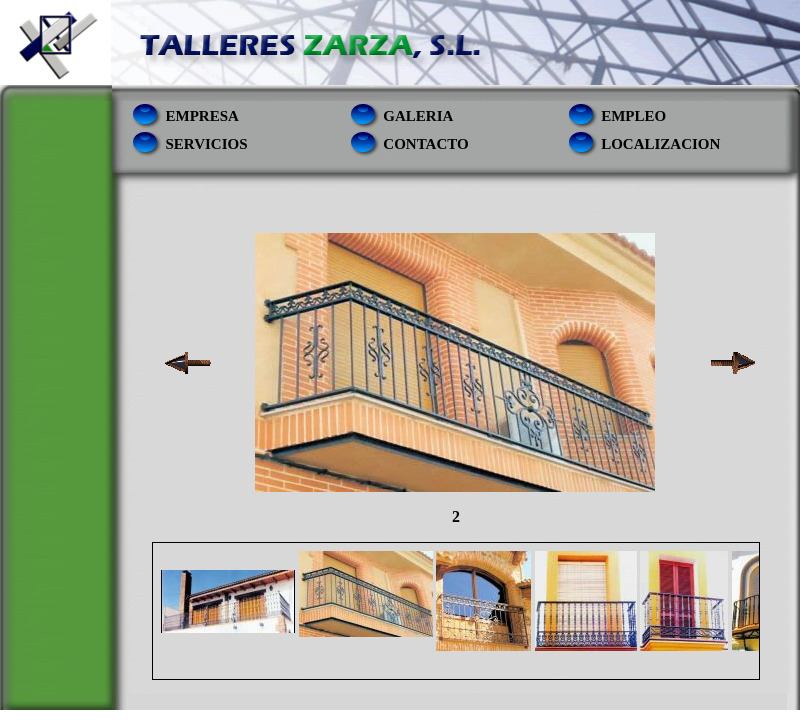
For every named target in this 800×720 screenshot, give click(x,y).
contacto (425, 144)
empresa (202, 116)
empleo (633, 116)
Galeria (418, 116)
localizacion (660, 144)
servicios (207, 144)
